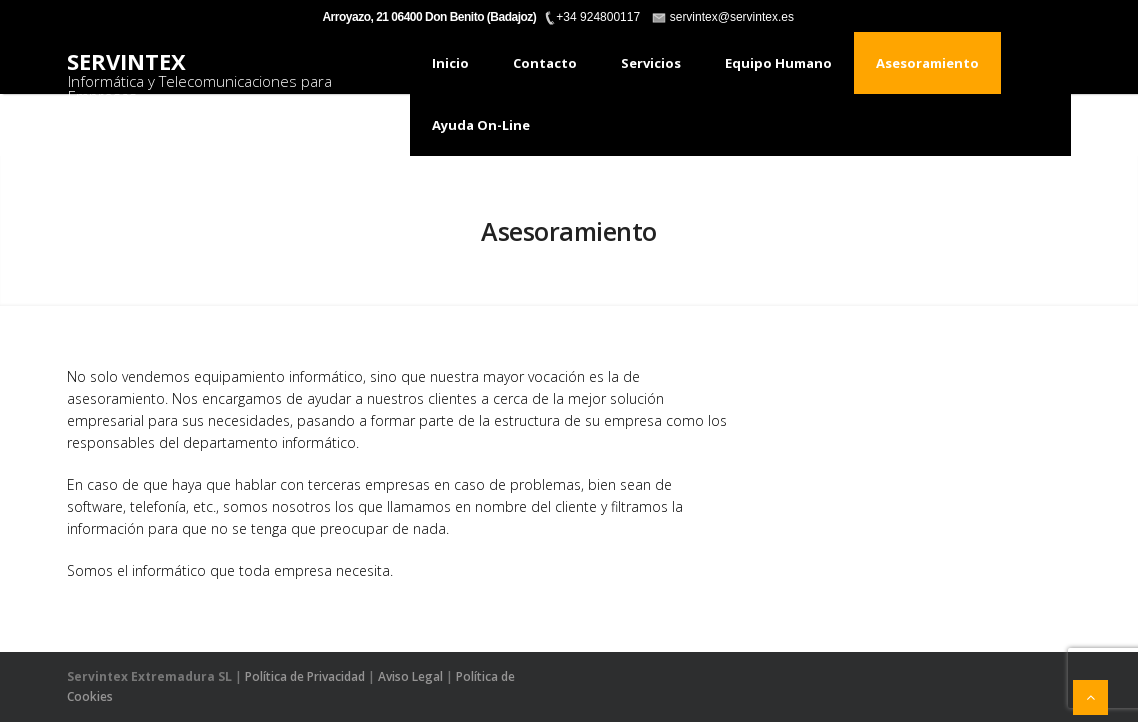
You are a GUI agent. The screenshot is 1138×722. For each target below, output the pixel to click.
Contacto (545, 63)
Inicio (450, 63)
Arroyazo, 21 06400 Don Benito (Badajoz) (429, 17)
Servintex (126, 61)
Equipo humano (778, 63)
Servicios (651, 63)
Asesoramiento (927, 63)
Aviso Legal (410, 676)
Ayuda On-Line (481, 125)
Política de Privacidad (305, 676)
